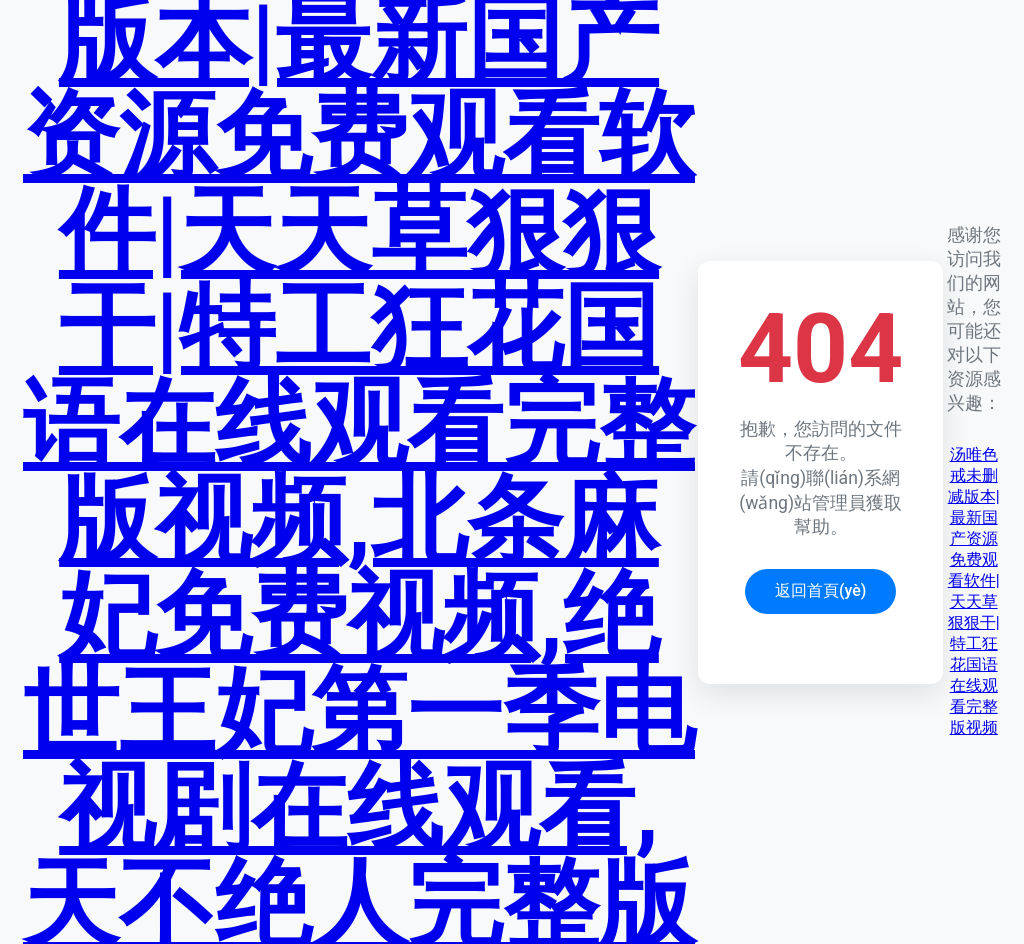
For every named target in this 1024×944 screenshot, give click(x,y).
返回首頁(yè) (820, 590)
